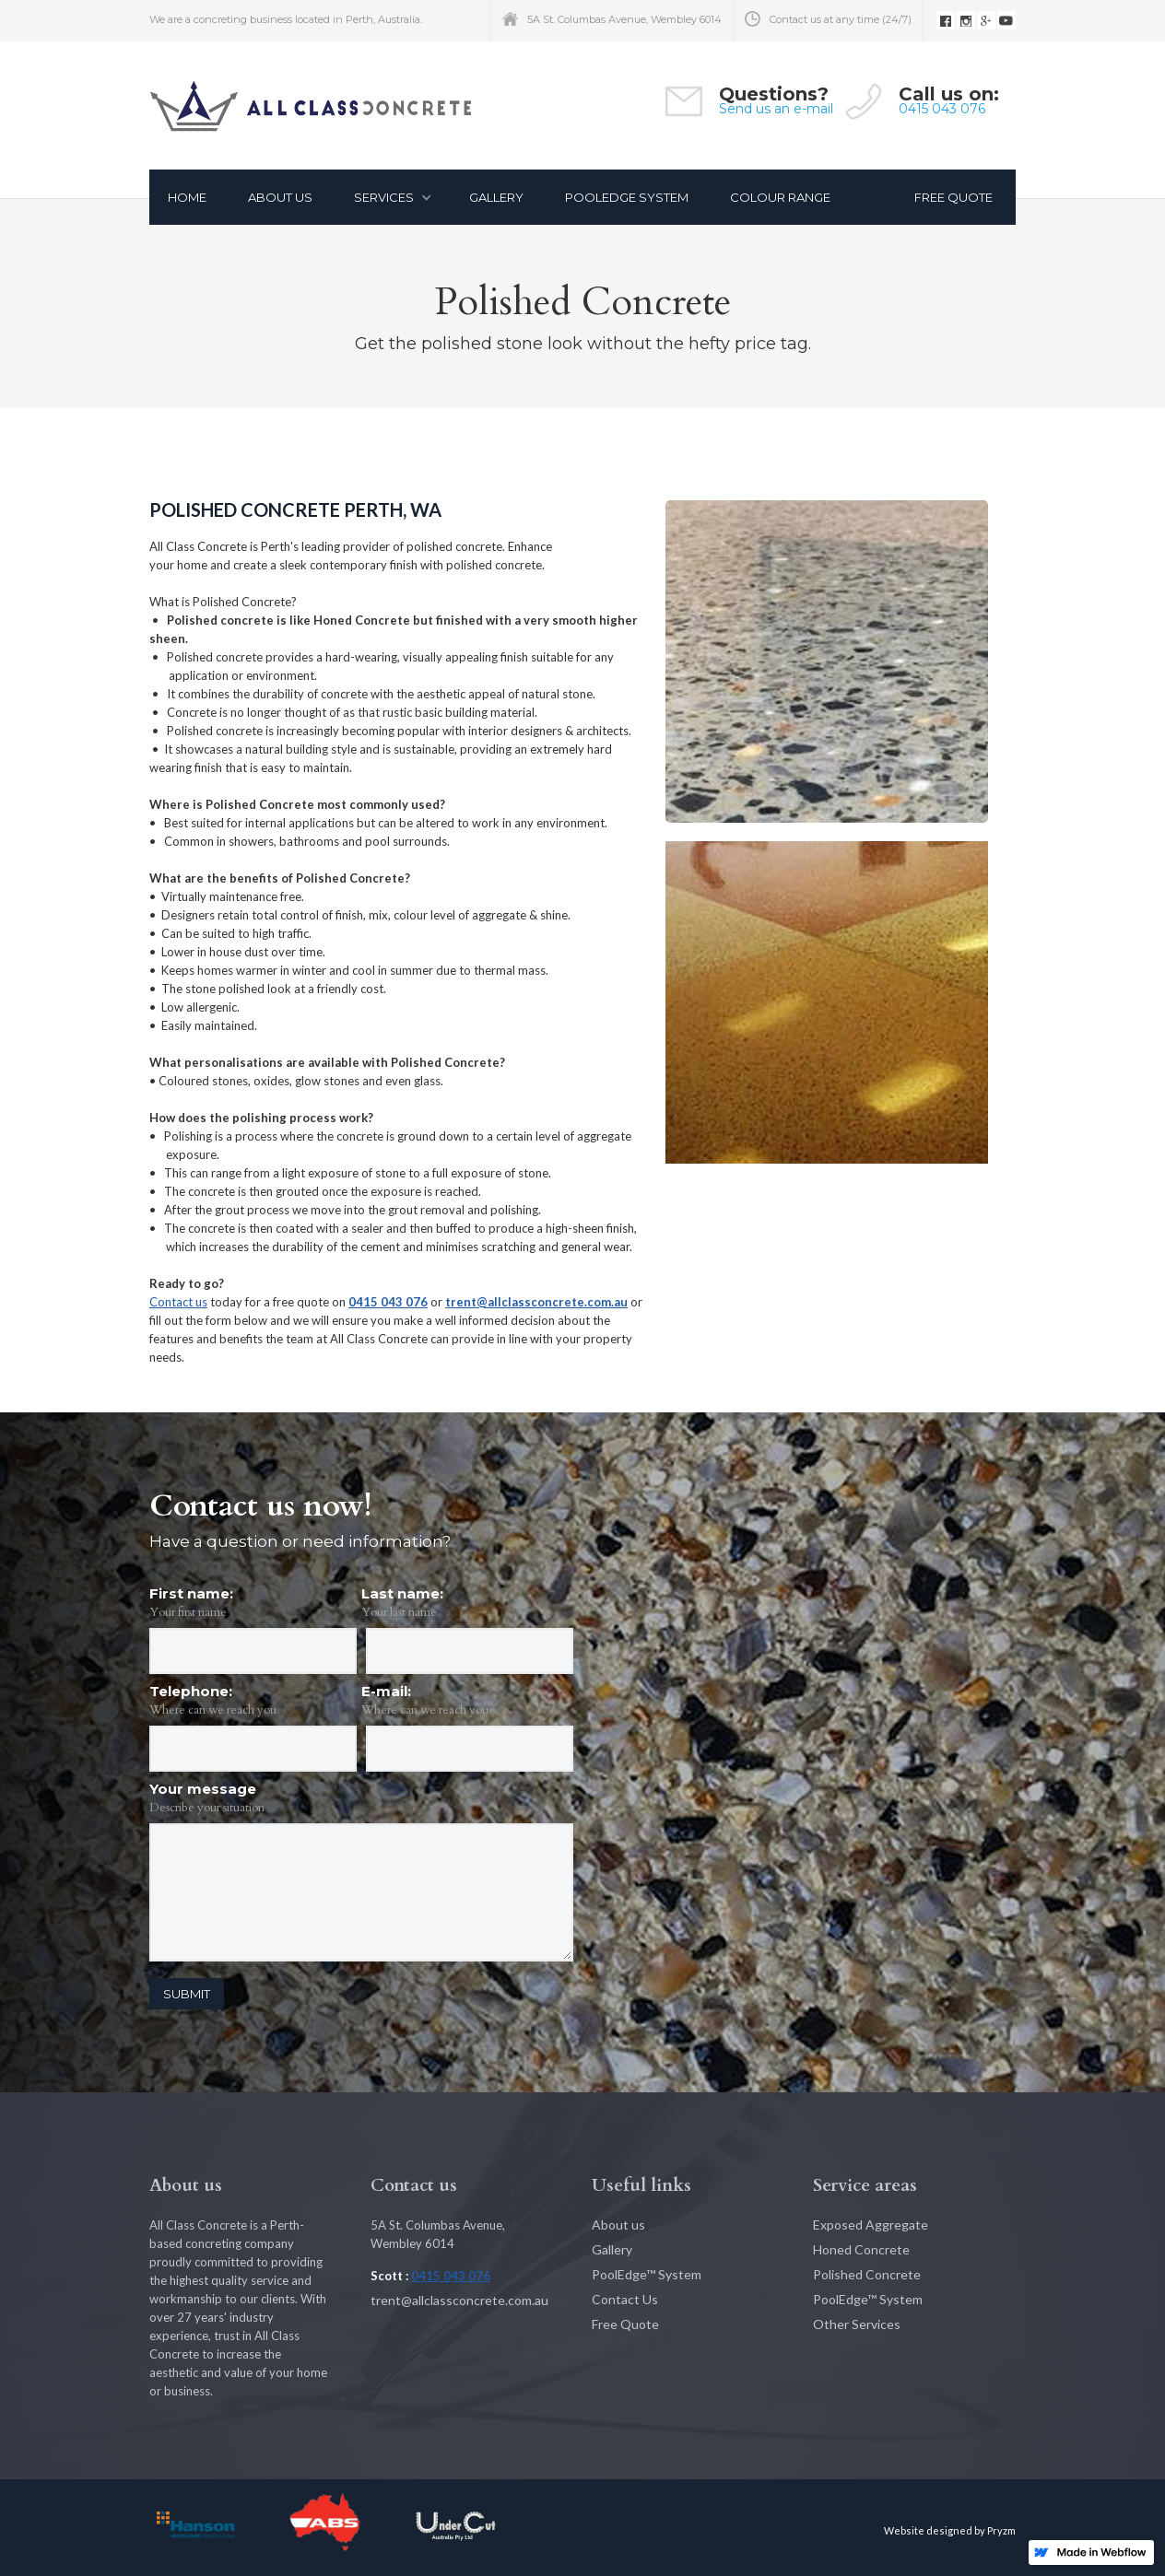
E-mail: (386, 1691)
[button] (388, 197)
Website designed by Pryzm (950, 2530)
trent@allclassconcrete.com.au (536, 1301)
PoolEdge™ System (646, 2274)
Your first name (188, 1612)
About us (618, 2224)
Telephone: (190, 1691)
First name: (191, 1593)
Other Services (856, 2324)
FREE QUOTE (953, 197)
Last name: (402, 1593)
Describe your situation (207, 1807)
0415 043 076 (942, 108)
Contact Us (625, 2299)
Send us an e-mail (776, 108)
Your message (202, 1788)
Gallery (612, 2249)
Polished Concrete (867, 2274)
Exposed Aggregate (870, 2224)
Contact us (178, 1301)
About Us (280, 197)
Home (187, 197)
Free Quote (625, 2324)
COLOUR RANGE (780, 197)
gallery (496, 197)
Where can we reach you (213, 1710)
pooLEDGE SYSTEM (626, 197)
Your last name (399, 1612)
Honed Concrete (861, 2249)
